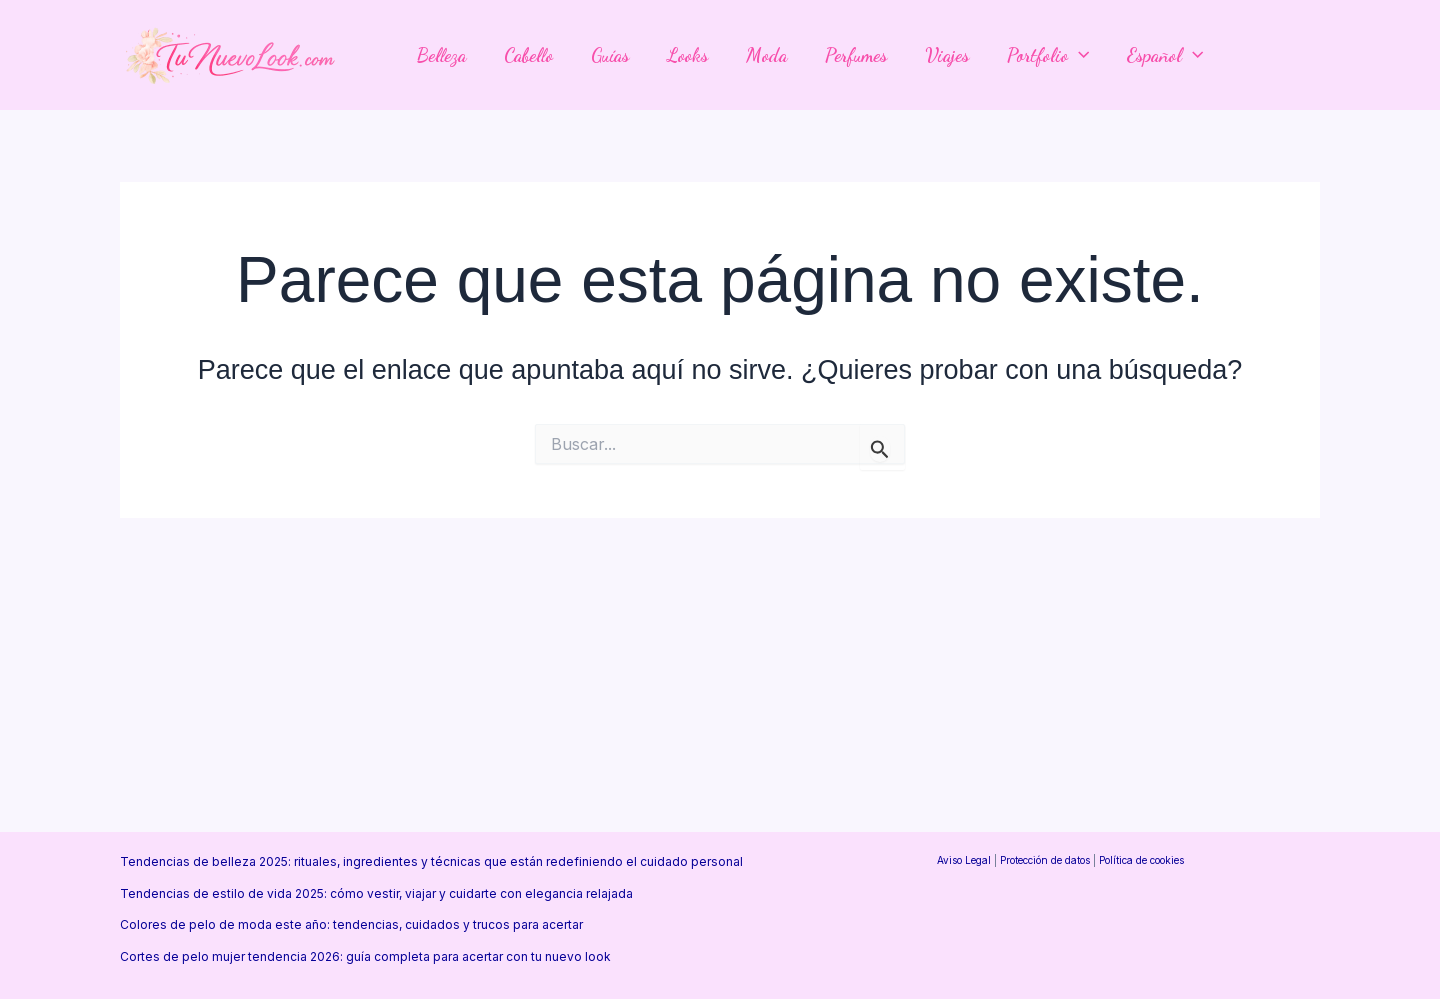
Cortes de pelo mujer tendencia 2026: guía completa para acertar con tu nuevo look (365, 956)
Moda (766, 55)
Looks (687, 55)
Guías (610, 55)
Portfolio (1048, 55)
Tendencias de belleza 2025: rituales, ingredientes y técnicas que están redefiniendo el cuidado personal (431, 861)
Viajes (947, 55)
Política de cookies (1141, 860)
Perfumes (856, 55)
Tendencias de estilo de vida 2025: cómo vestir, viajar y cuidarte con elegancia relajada (376, 893)
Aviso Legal (964, 860)
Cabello (528, 55)
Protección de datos (1045, 860)
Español (1165, 55)
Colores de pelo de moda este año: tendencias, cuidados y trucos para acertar (351, 924)
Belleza (441, 55)
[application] (1078, 55)
